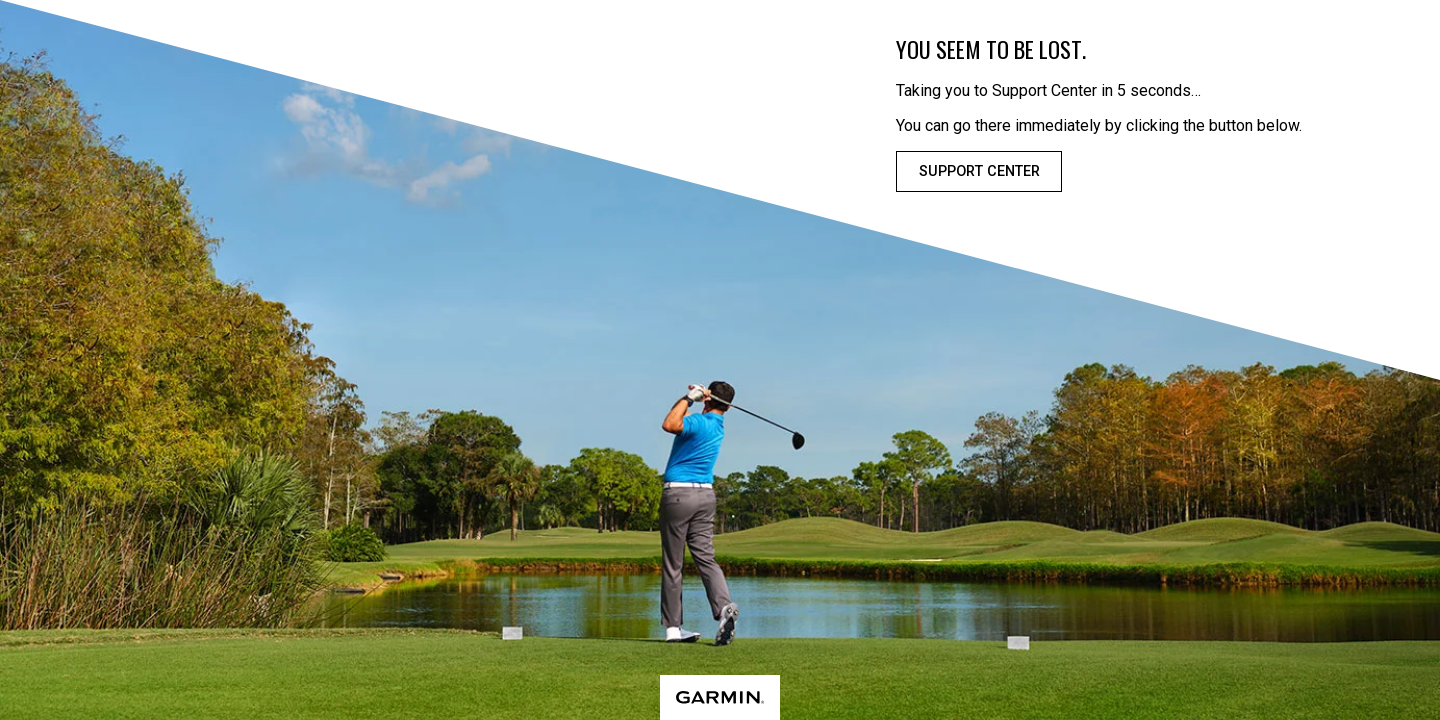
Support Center (979, 171)
